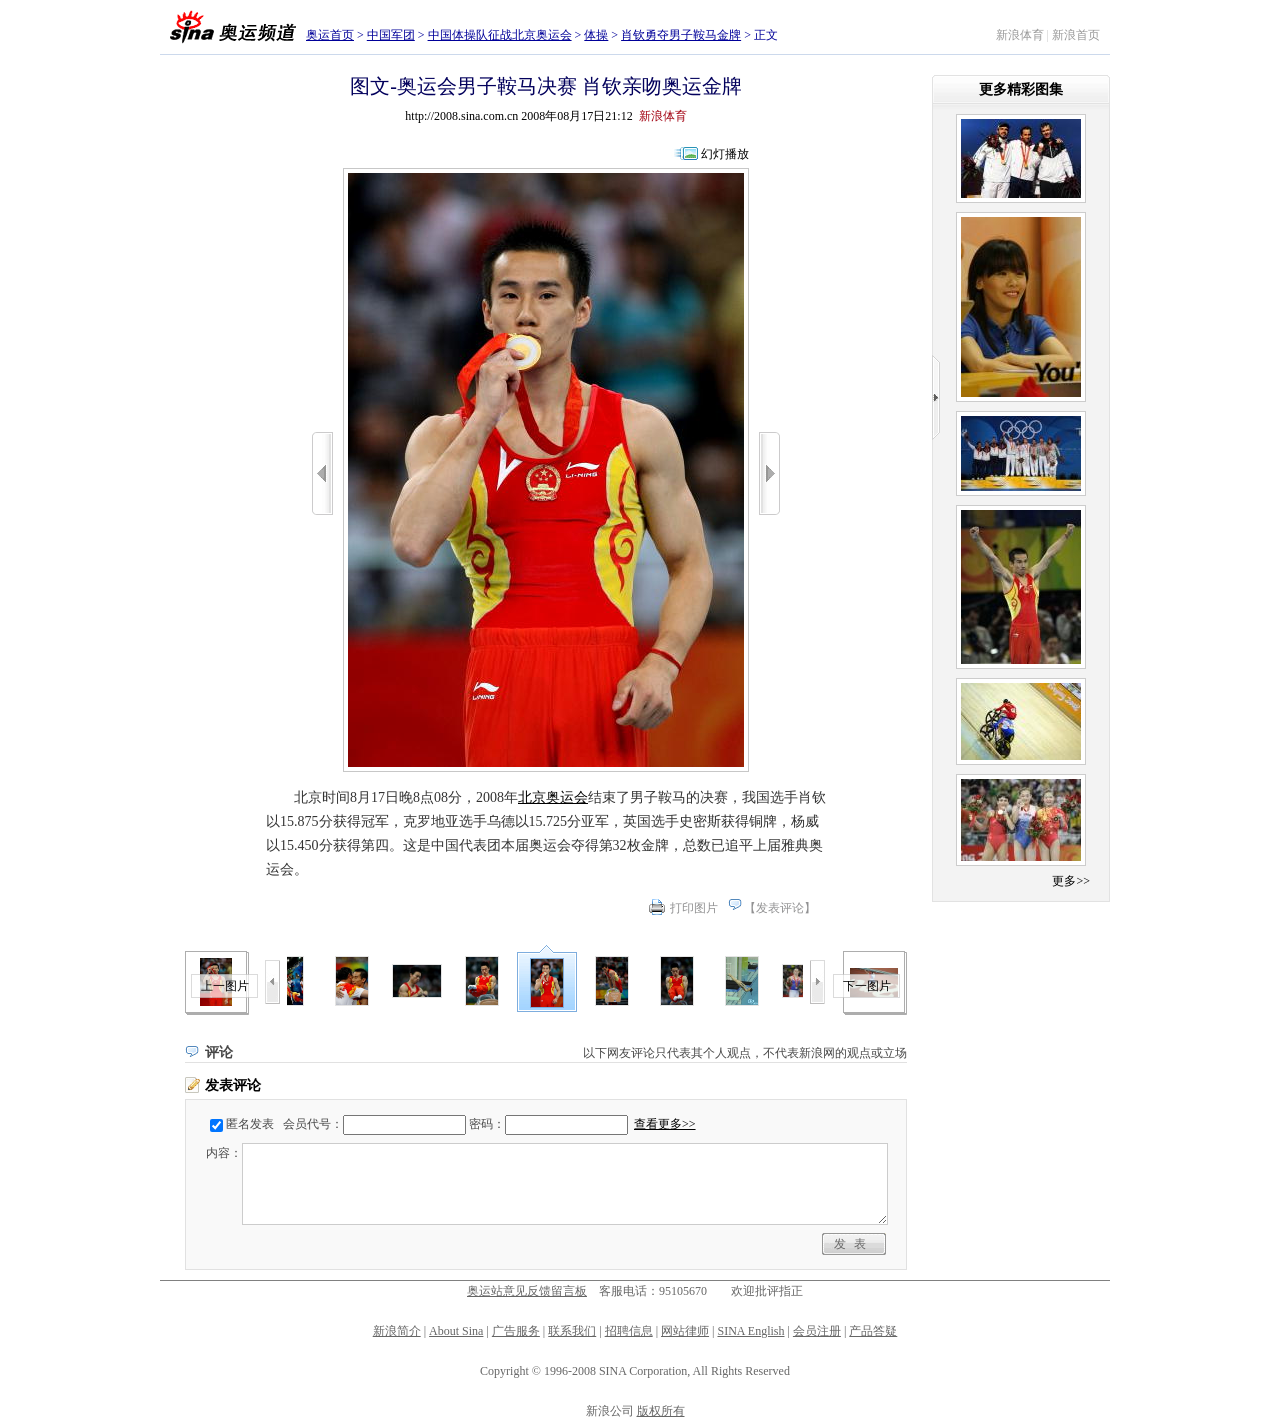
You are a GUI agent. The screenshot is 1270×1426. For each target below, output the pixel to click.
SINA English (750, 1331)
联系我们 (572, 1331)
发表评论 (780, 908)
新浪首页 (1076, 35)
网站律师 (685, 1331)
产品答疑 (873, 1331)
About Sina (456, 1331)
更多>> (1071, 881)
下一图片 (867, 986)
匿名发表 (250, 1124)
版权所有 (661, 1411)
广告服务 (516, 1331)
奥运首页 (330, 35)
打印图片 (694, 908)
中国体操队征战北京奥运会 (500, 35)
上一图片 (225, 986)
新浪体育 (1020, 35)
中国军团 (391, 35)
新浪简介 (397, 1331)
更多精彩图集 (1021, 89)
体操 (596, 35)
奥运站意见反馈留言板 (527, 1291)
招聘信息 (629, 1331)
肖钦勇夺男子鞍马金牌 (681, 35)
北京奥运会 (553, 797)
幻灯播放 (725, 154)
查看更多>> (665, 1124)
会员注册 (817, 1331)
